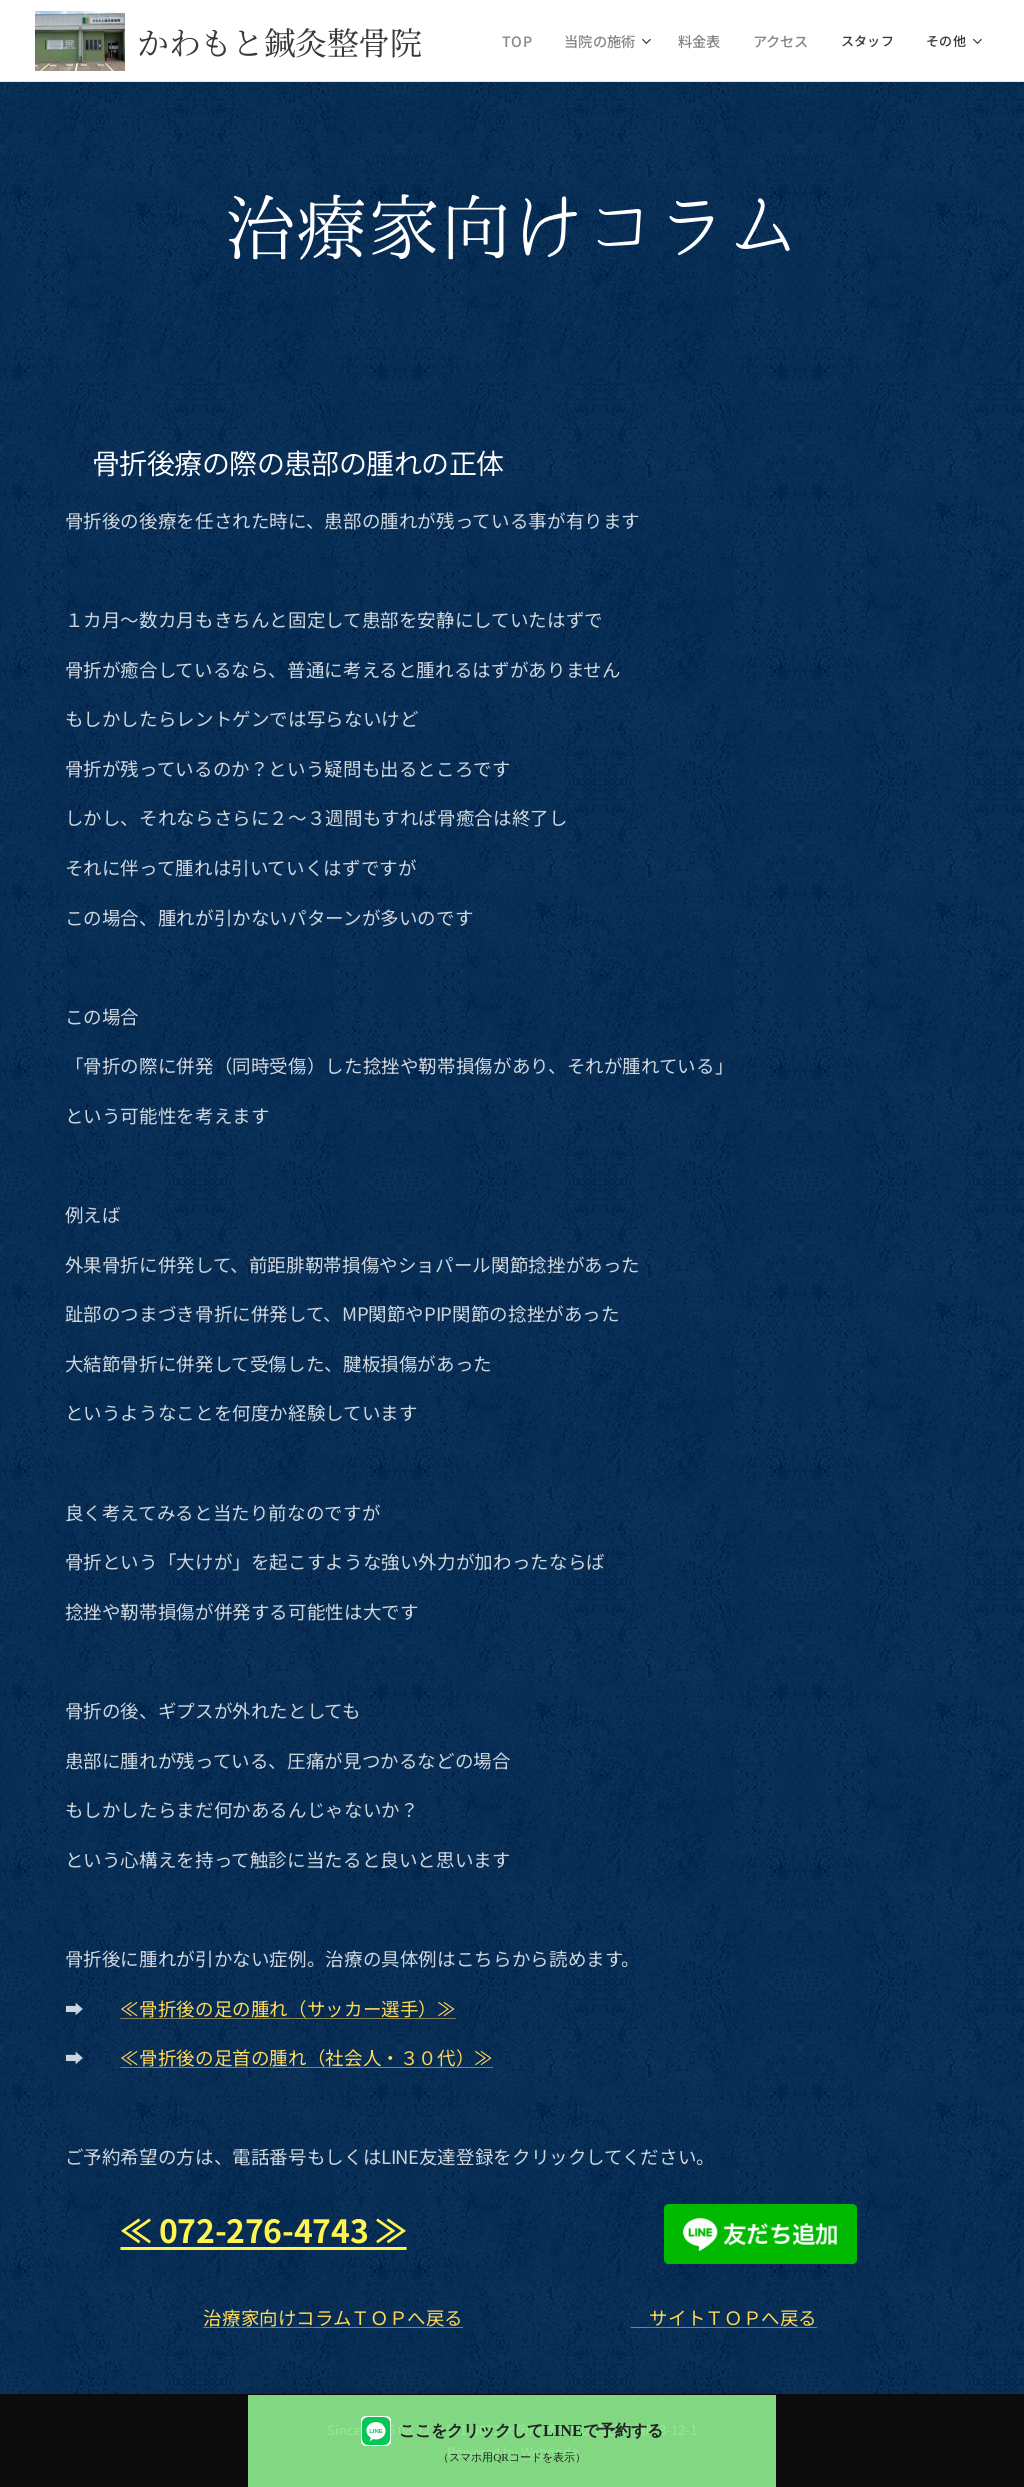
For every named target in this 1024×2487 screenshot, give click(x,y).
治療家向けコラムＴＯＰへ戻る (333, 2317)
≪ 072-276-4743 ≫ (263, 2229)
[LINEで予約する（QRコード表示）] (512, 2441)
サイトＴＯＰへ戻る (724, 2317)
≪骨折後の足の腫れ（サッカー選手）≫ (287, 2008)
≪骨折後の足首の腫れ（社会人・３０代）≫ (306, 2057)
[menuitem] (536, 41)
